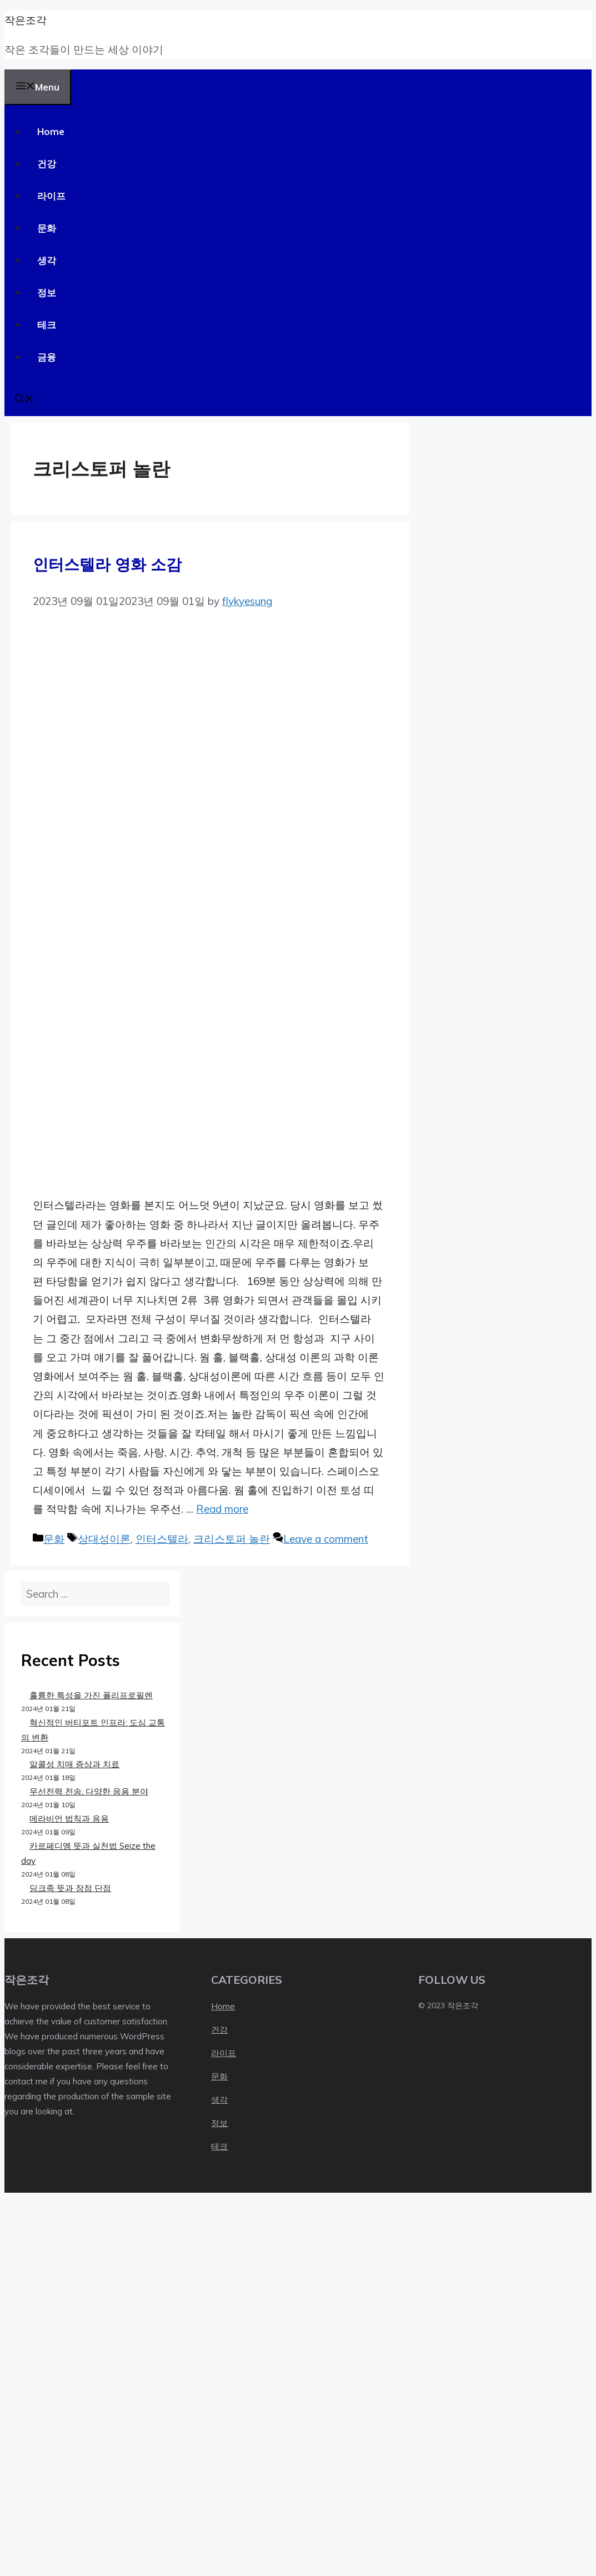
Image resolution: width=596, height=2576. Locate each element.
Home (50, 131)
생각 (46, 260)
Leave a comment (325, 1538)
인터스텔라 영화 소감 (107, 564)
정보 (46, 292)
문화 (46, 228)
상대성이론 (104, 1538)
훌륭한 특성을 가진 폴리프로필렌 (91, 1695)
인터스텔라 (162, 1538)
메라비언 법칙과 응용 (69, 1818)
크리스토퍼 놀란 (231, 1538)
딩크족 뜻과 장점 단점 (70, 1888)
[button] (24, 400)
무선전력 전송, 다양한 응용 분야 (88, 1791)
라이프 (51, 196)
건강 (46, 163)
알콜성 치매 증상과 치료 (74, 1764)
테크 (46, 325)
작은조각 (25, 20)
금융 (46, 357)
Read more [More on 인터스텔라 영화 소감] (222, 1508)
